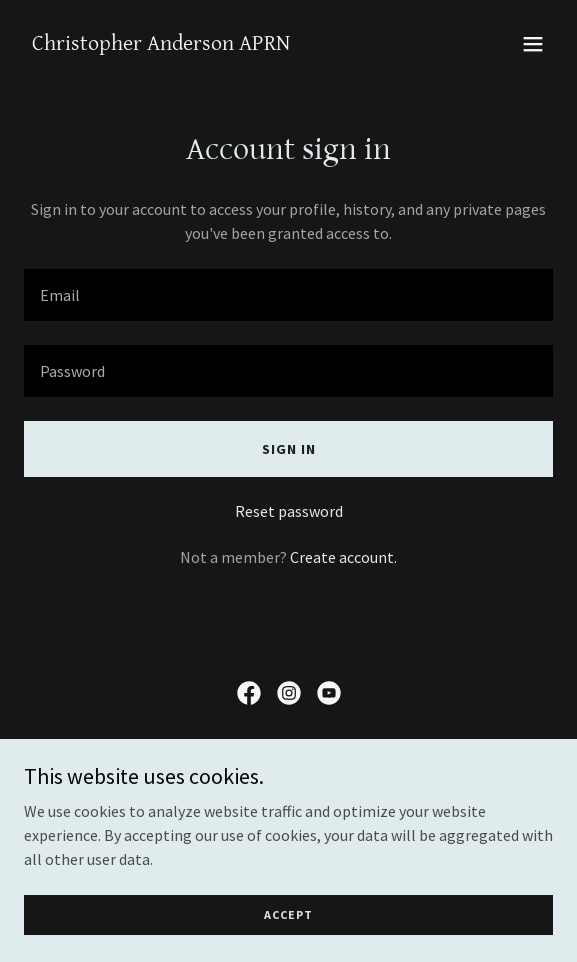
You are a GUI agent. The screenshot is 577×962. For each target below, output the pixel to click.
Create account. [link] (343, 557)
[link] (161, 44)
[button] (533, 44)
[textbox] (288, 295)
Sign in (289, 449)
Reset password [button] (289, 511)
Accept (288, 914)
